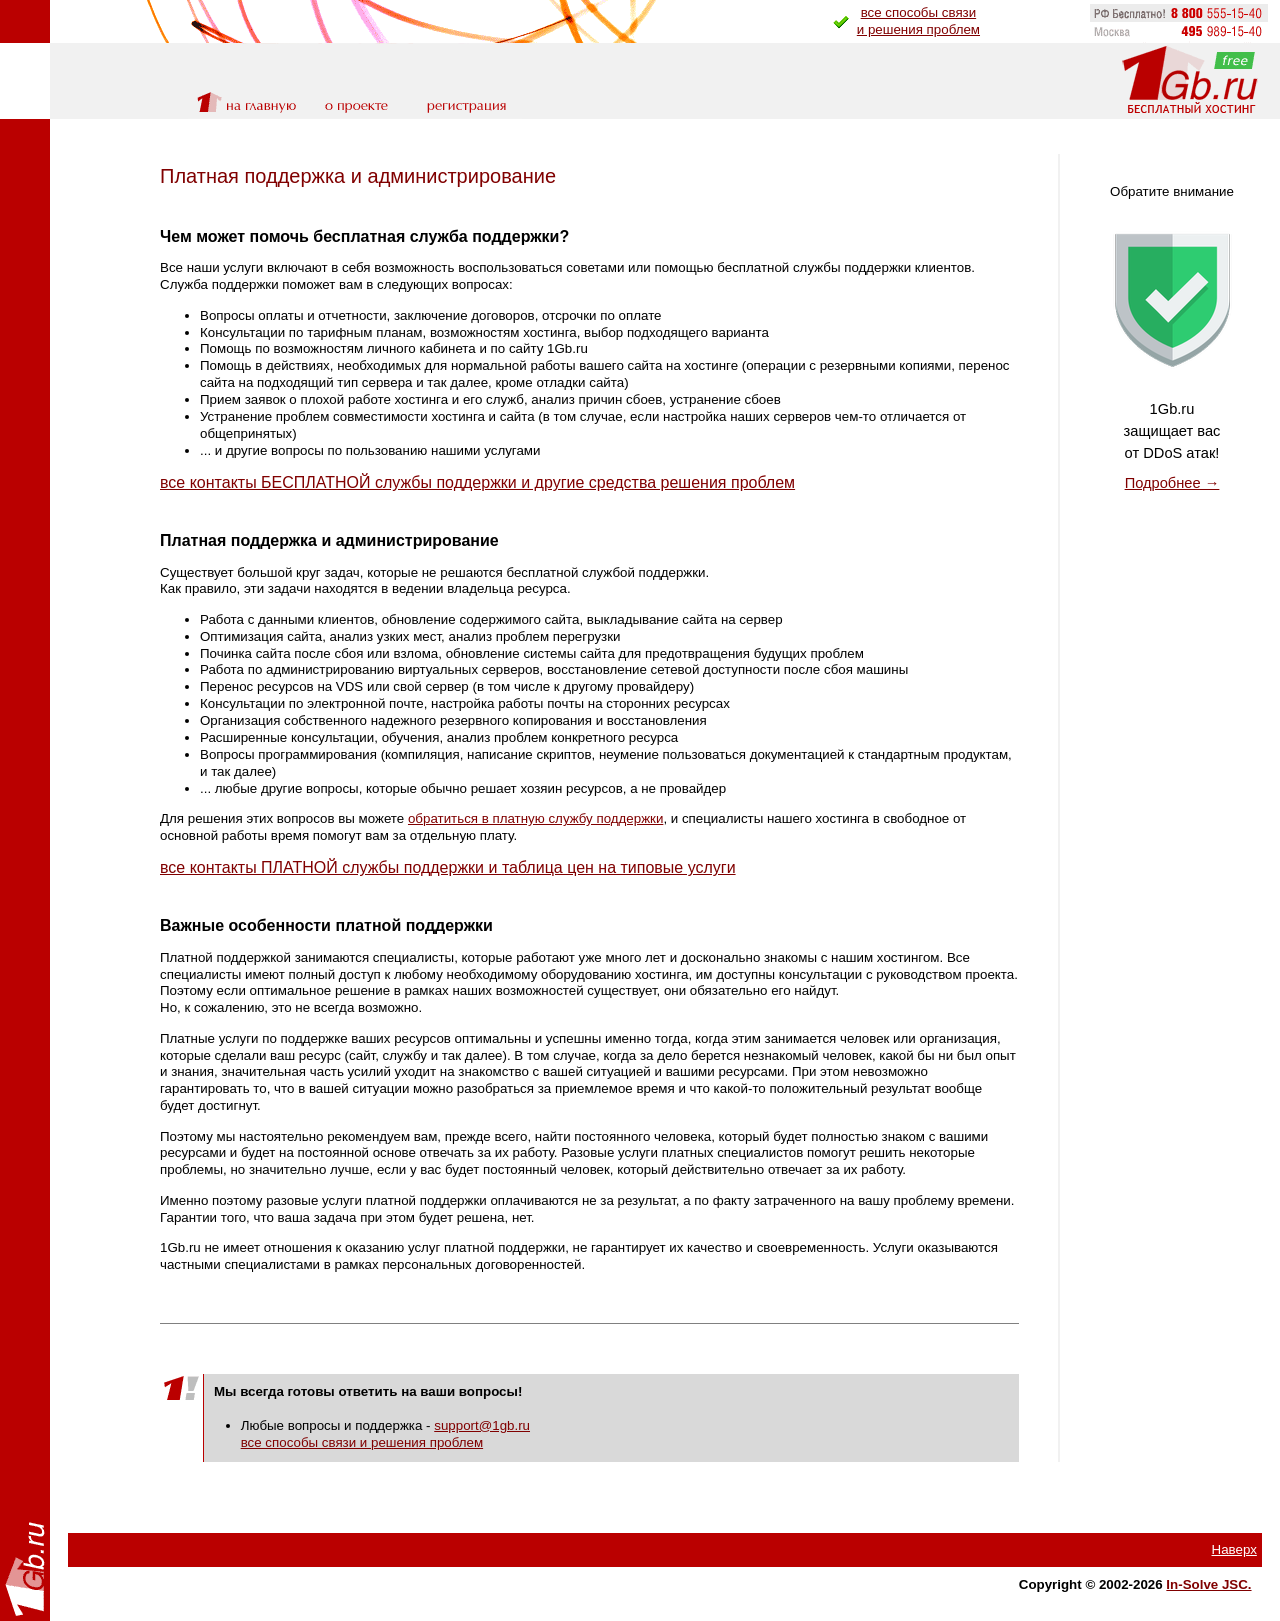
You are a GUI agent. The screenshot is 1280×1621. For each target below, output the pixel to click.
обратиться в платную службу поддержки (535, 818)
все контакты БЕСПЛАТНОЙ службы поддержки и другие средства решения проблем (477, 482)
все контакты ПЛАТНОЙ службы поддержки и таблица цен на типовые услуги (448, 867)
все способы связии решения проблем (918, 21)
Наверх (1234, 1549)
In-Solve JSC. (1208, 1584)
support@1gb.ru (482, 1425)
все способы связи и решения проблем (362, 1442)
